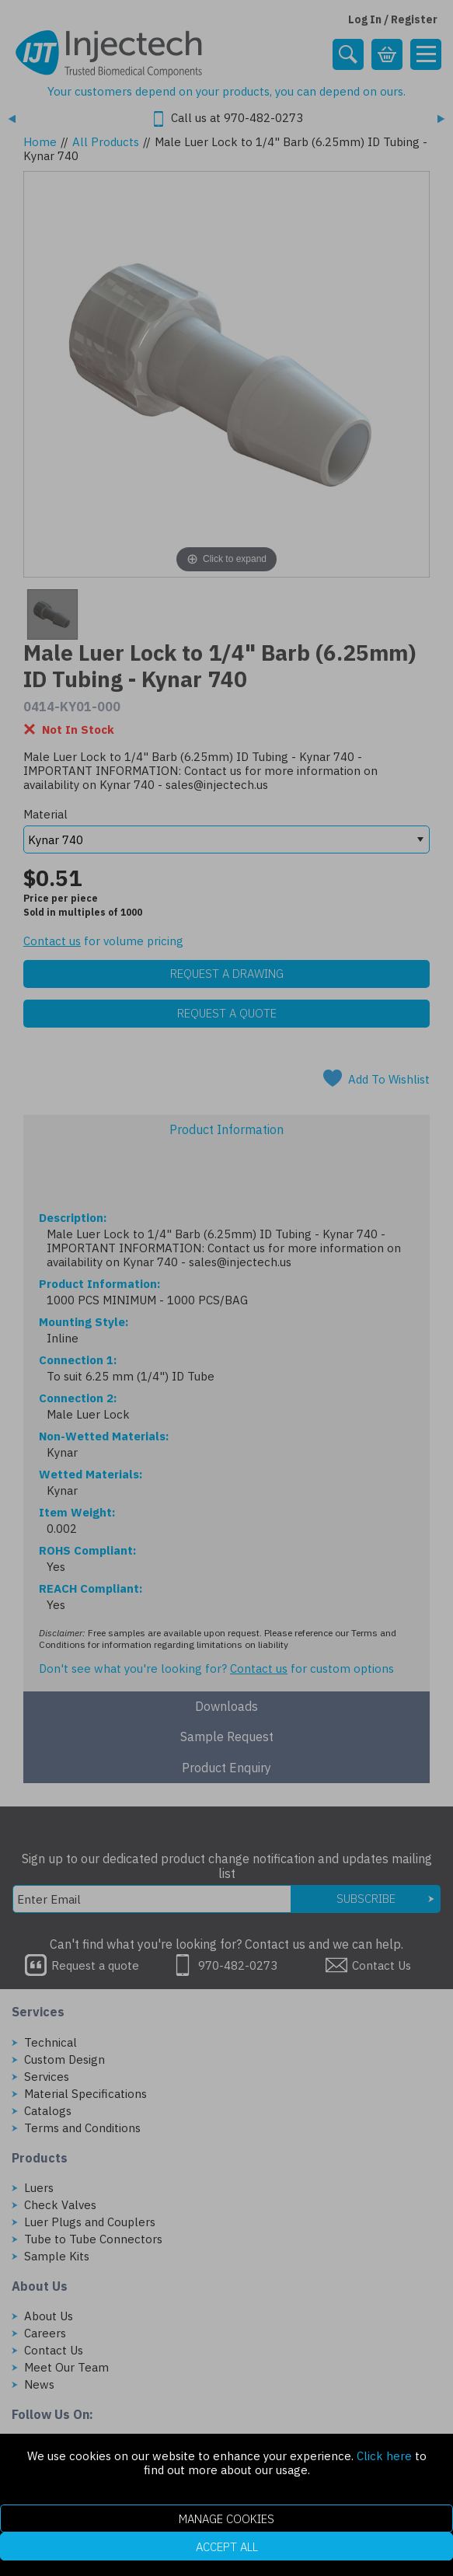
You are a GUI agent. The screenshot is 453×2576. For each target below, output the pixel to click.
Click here (384, 2456)
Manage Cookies (226, 2518)
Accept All (227, 2546)
